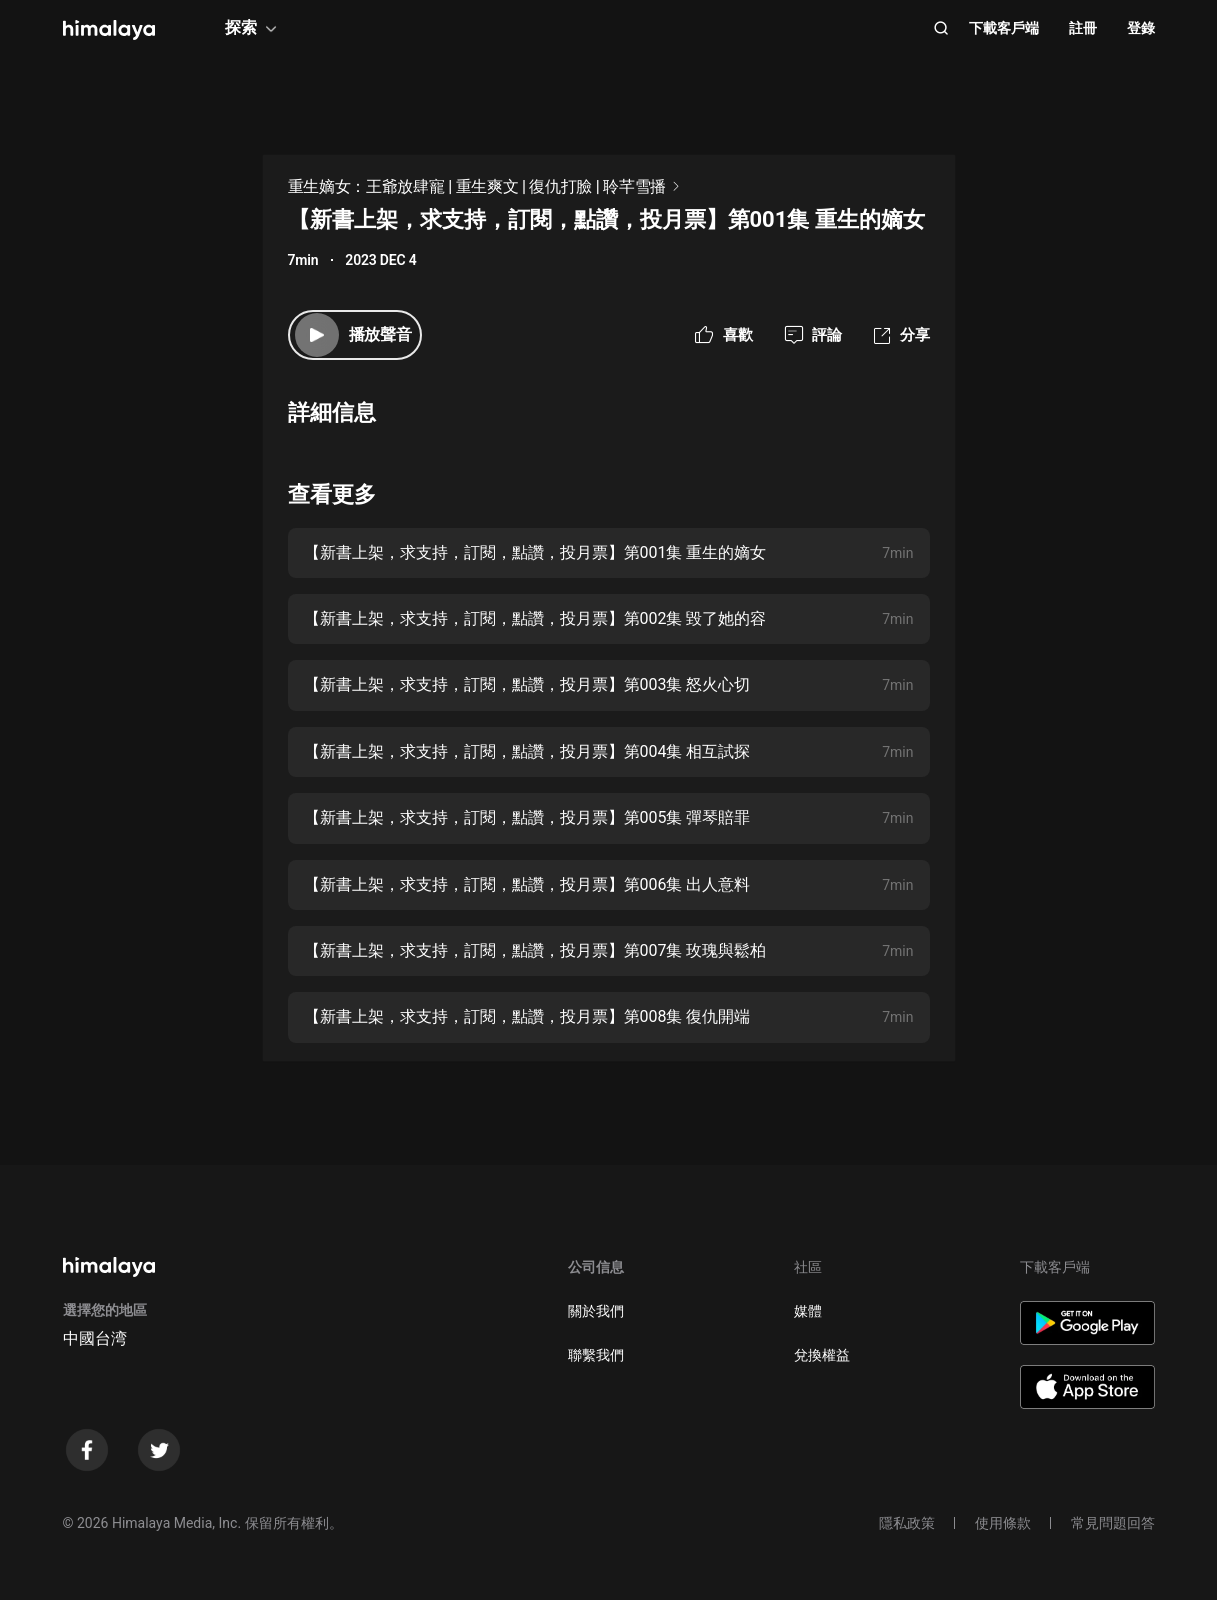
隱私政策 (907, 1523)
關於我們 (596, 1311)
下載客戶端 (1004, 28)
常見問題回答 (1113, 1523)
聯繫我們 (596, 1355)
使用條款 (1003, 1523)
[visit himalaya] (109, 30)
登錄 (1141, 28)
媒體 (808, 1311)
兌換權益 (822, 1355)
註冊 (1083, 28)
